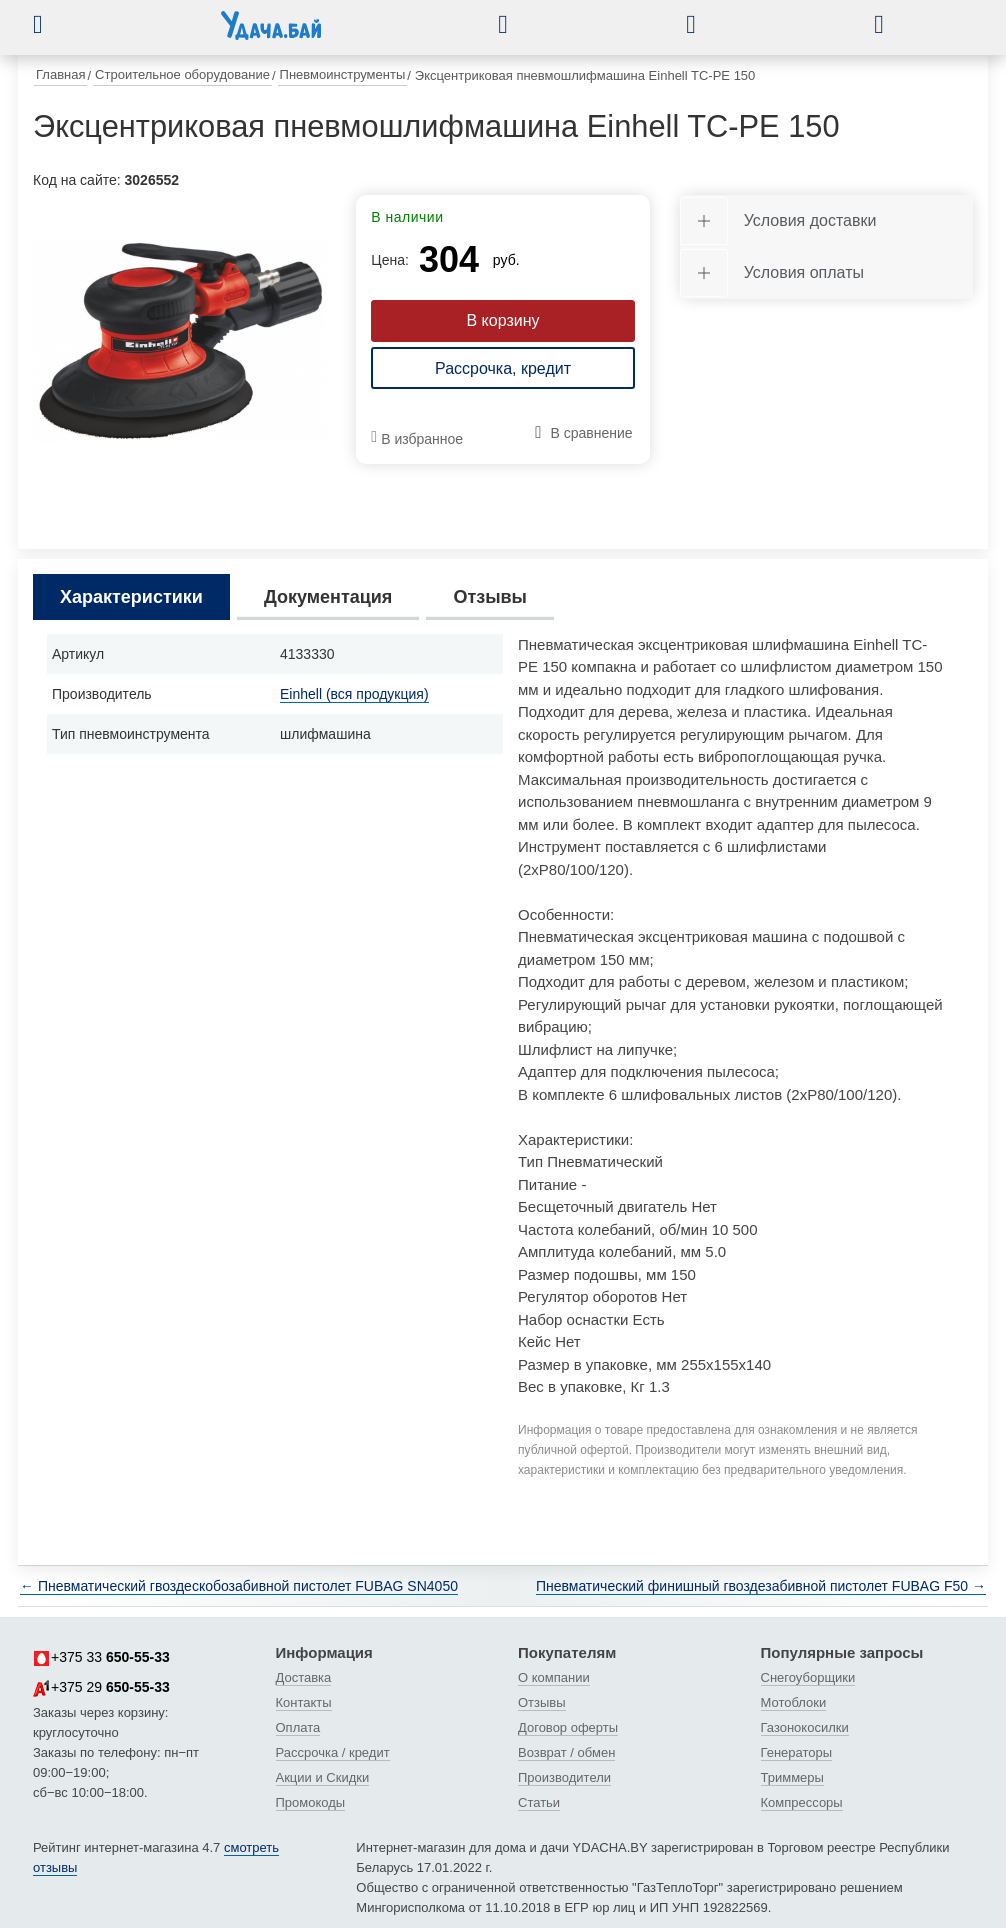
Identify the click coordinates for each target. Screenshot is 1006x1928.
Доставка (304, 1677)
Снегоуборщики (808, 1677)
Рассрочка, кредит (503, 368)
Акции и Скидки (323, 1777)
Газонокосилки (805, 1727)
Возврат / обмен (566, 1752)
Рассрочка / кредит (333, 1752)
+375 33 (101, 1658)
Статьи (539, 1802)
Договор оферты (568, 1727)
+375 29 (101, 1688)
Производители (564, 1777)
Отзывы (542, 1702)
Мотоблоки (794, 1702)
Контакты (304, 1702)
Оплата (298, 1727)
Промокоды (311, 1802)
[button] (53, 24)
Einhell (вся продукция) (354, 694)
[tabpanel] (179, 341)
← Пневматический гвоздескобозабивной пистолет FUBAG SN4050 (239, 1586)
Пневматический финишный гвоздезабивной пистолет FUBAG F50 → (761, 1586)
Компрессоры (802, 1802)
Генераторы (797, 1752)
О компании (554, 1677)
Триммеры (792, 1777)
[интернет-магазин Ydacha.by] (271, 33)
